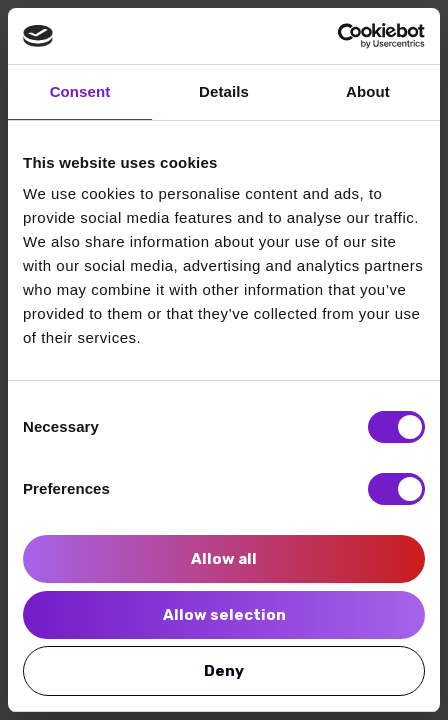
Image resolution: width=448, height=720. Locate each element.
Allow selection (224, 615)
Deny (224, 671)
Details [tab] (224, 91)
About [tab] (368, 91)
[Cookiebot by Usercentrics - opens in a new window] (337, 36)
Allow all (224, 559)
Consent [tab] (80, 91)
